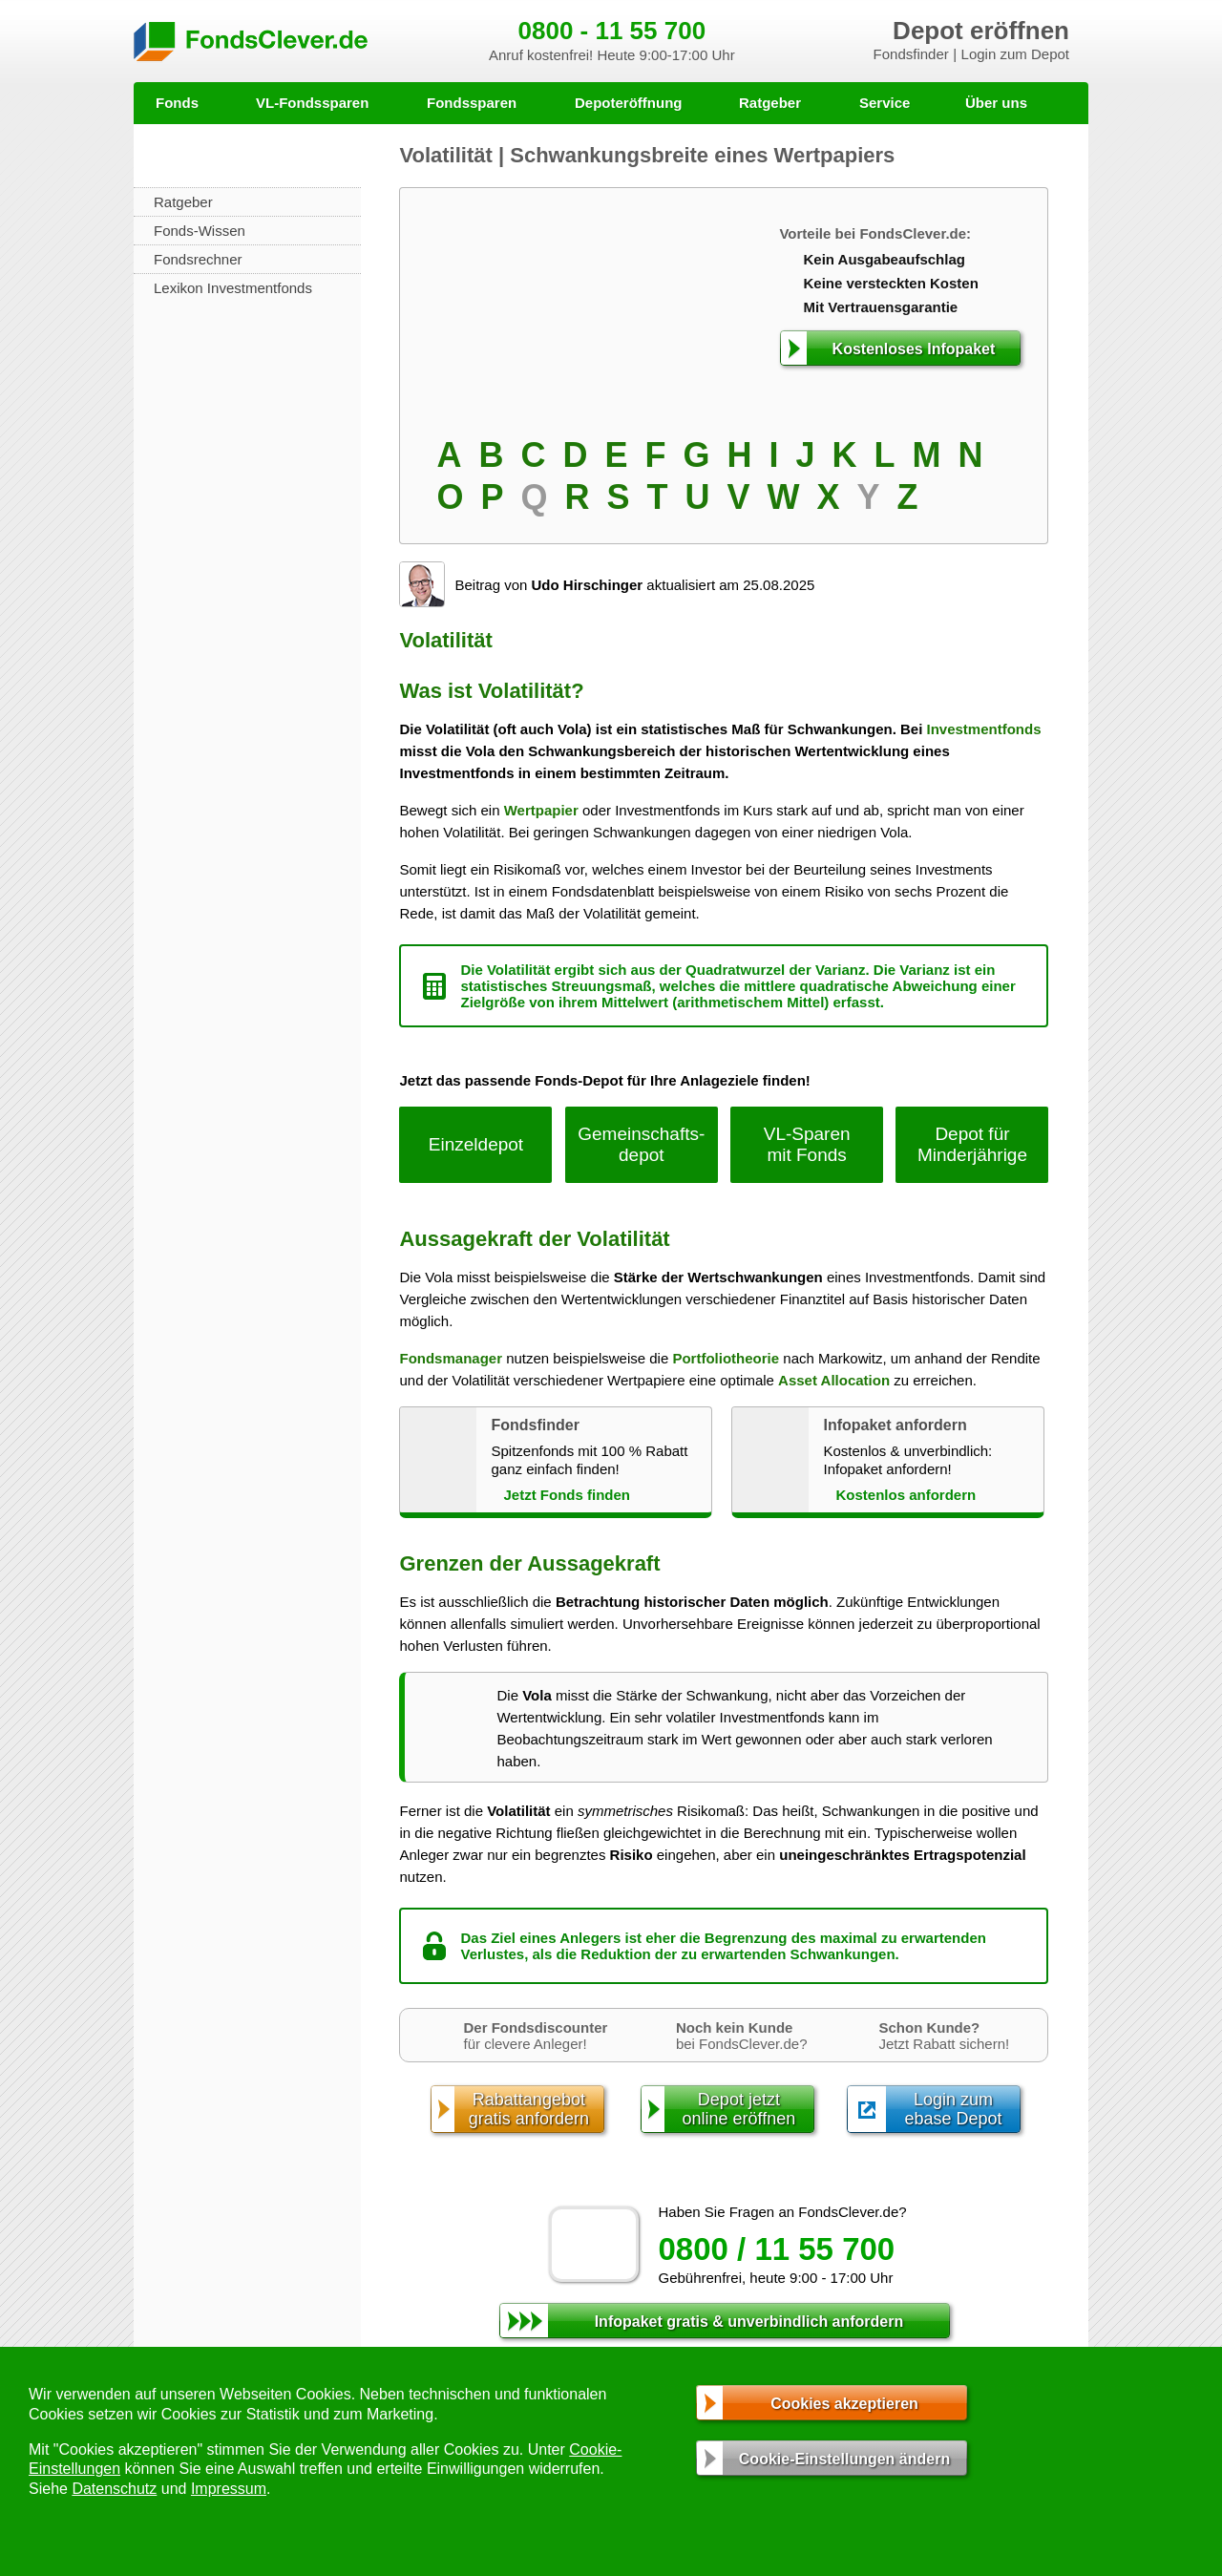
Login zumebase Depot (952, 2109)
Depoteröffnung (628, 103)
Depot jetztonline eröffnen (739, 2109)
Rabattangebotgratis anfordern (529, 2109)
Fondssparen (471, 103)
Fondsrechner (198, 259)
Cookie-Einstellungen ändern (844, 2459)
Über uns (996, 103)
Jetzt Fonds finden (566, 1495)
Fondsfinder (911, 54)
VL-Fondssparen (312, 103)
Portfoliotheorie (725, 1358)
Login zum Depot (1015, 54)
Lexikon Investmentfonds (233, 288)
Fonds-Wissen (199, 230)
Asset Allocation (834, 1380)
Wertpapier (541, 810)
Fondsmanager (450, 1358)
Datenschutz (114, 2489)
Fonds (177, 103)
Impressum (228, 2489)
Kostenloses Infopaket (914, 349)
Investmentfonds (984, 729)
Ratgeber (770, 103)
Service (884, 103)
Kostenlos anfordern (905, 1495)
